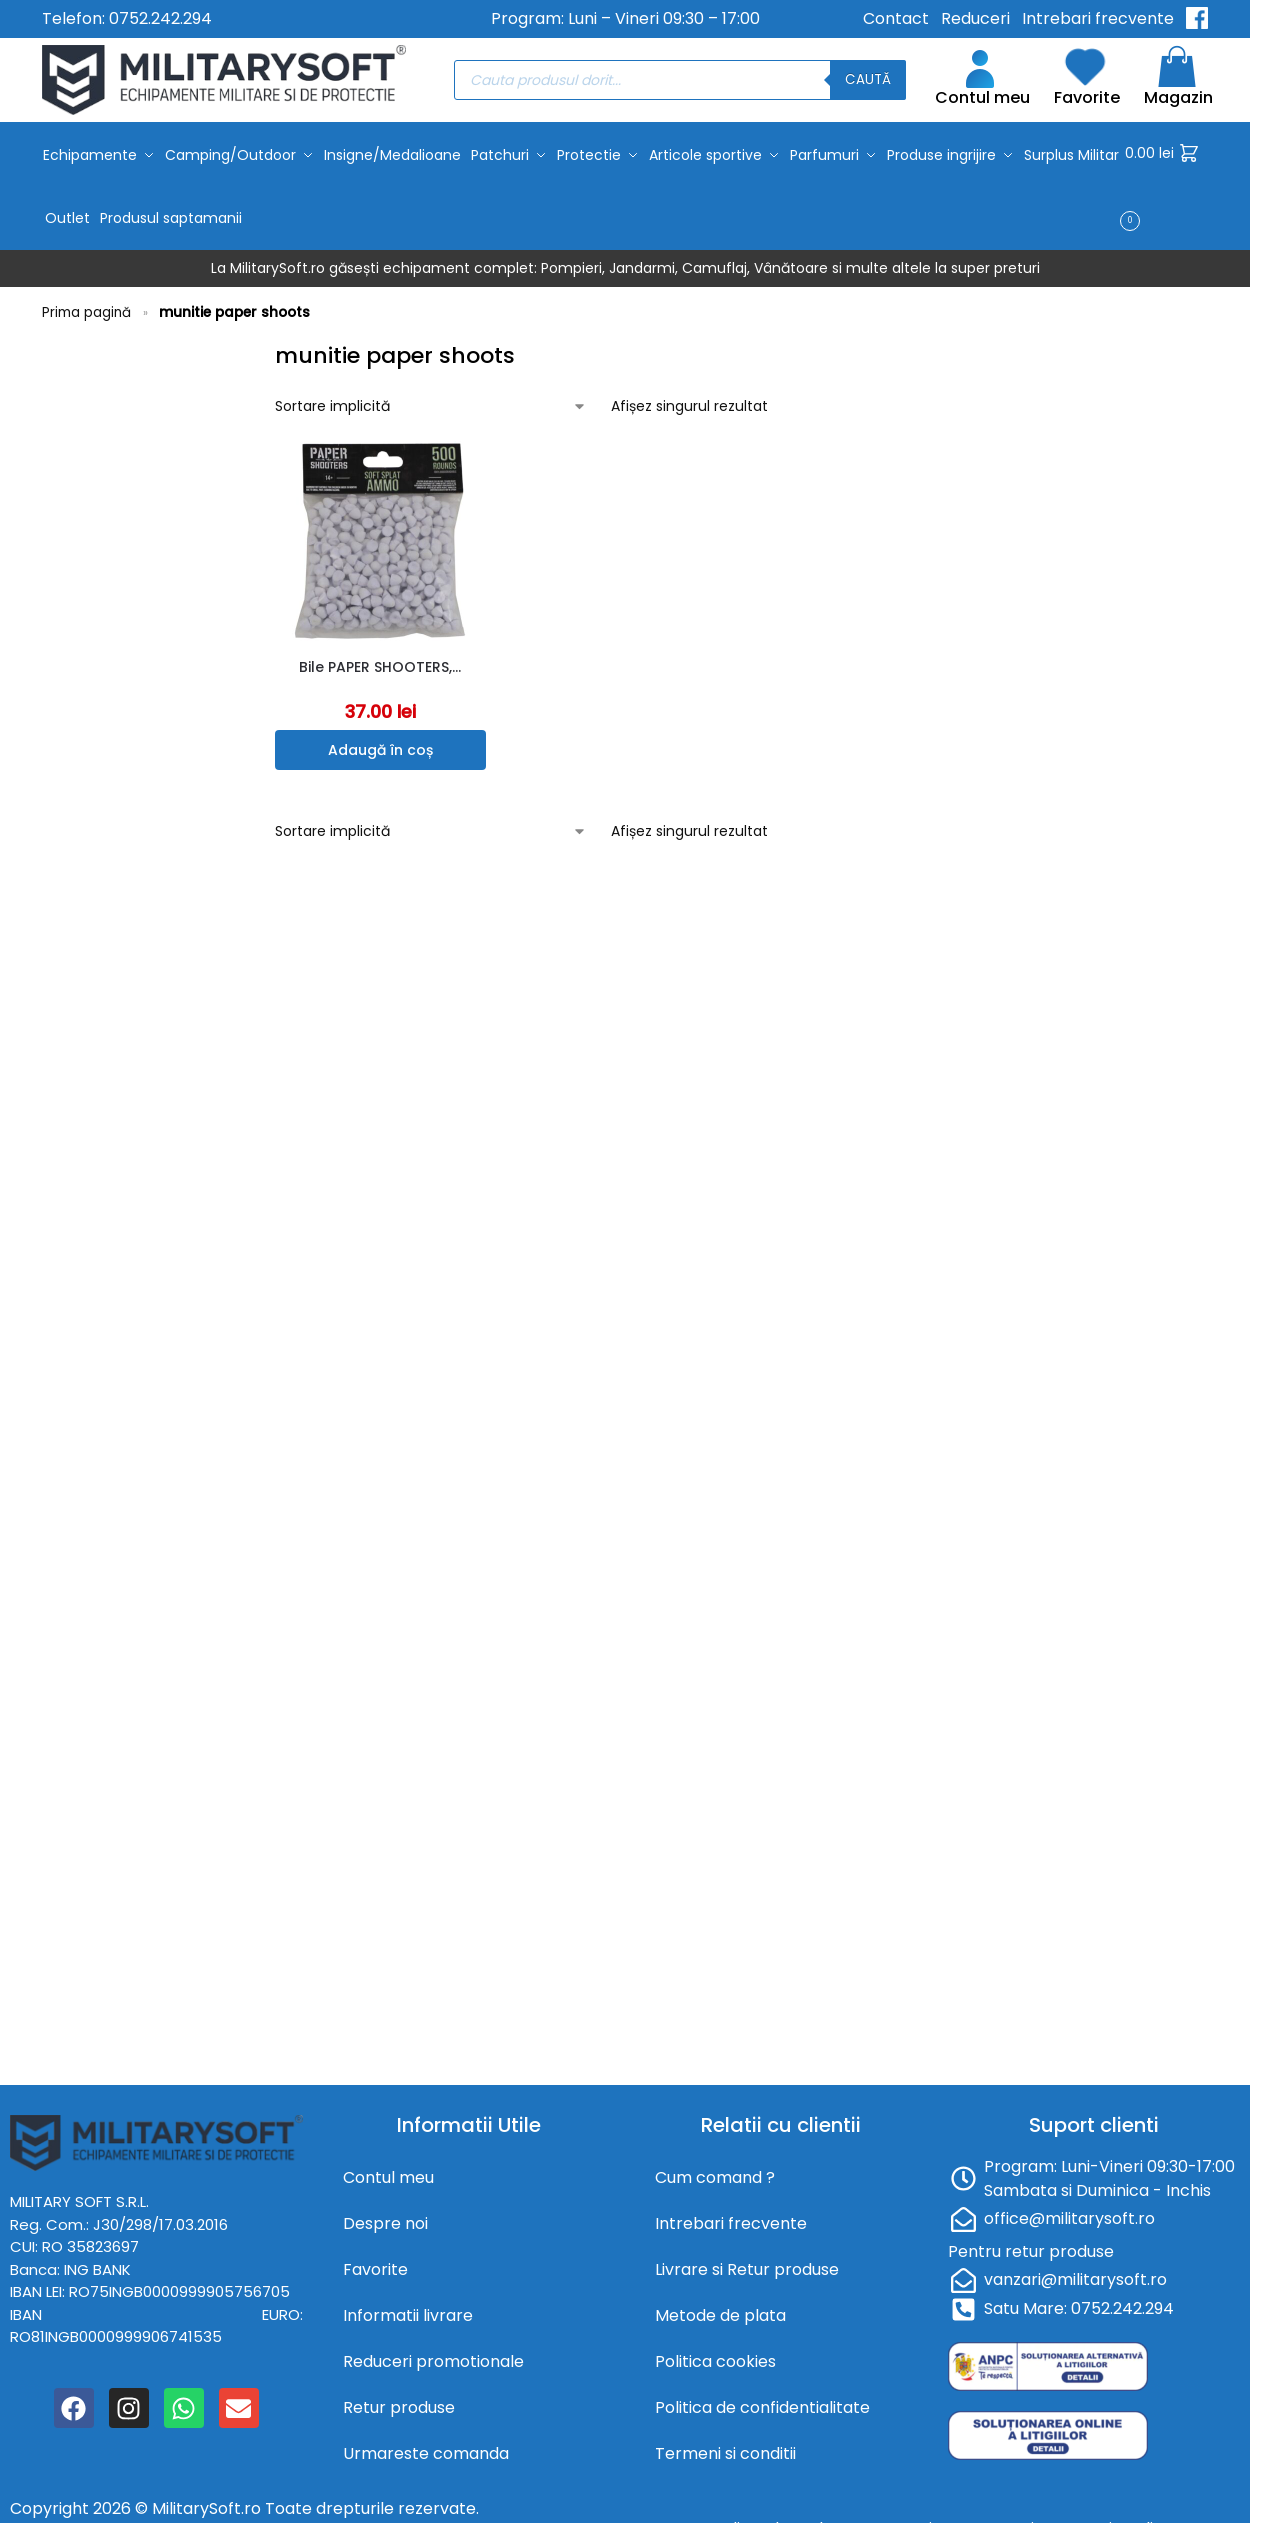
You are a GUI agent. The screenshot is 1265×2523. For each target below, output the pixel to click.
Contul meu (982, 80)
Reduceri (975, 18)
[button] (1166, 183)
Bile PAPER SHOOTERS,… (380, 660)
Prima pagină (86, 305)
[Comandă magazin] (431, 399)
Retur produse (399, 2400)
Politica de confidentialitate (762, 2400)
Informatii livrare (408, 2308)
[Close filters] (246, 345)
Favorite (1087, 80)
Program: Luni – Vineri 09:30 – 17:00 (625, 18)
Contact (896, 18)
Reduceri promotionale (433, 2354)
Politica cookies (715, 2354)
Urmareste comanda (426, 2446)
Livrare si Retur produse (747, 2262)
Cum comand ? (715, 2170)
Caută (868, 79)
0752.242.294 (160, 18)
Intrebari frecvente (1098, 18)
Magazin (1178, 80)
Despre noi (385, 2216)
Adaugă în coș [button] (380, 743)
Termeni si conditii (725, 2446)
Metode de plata (720, 2308)
